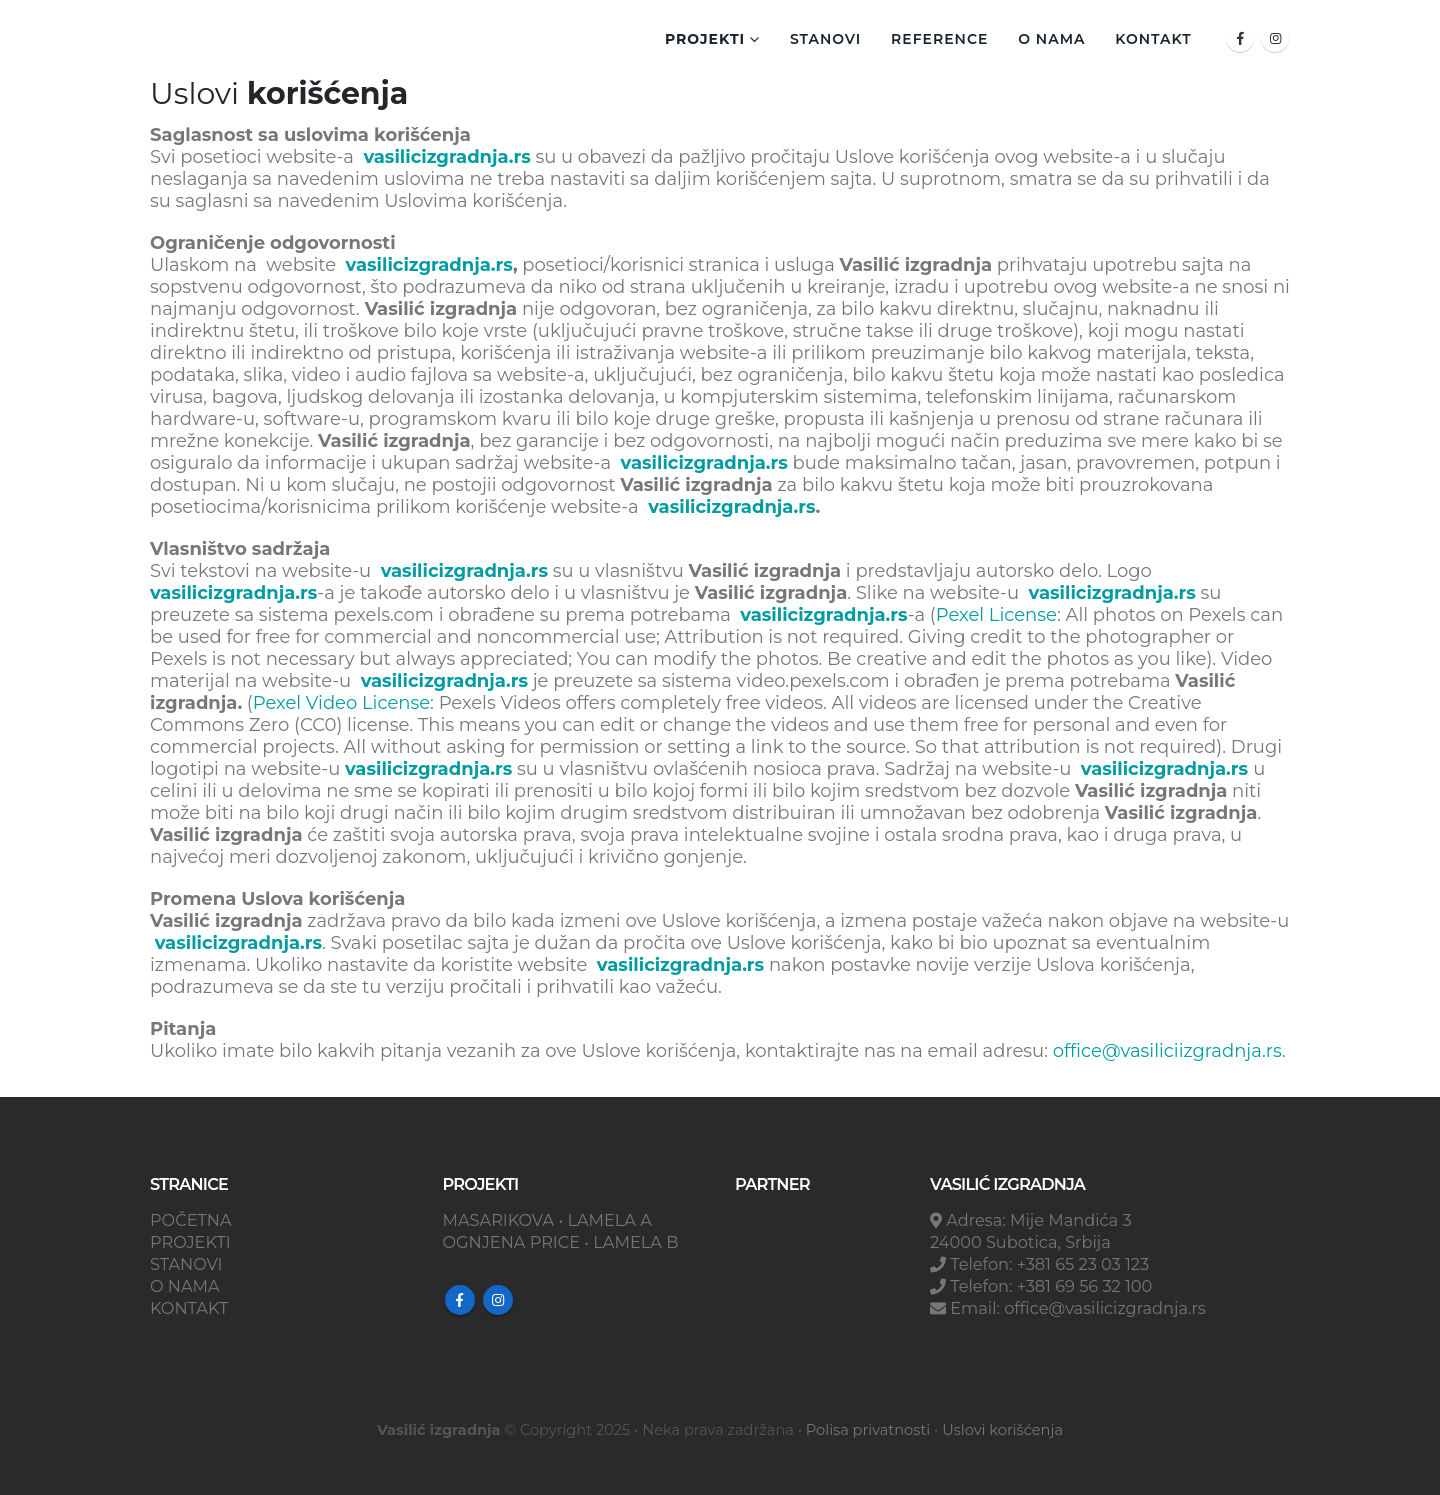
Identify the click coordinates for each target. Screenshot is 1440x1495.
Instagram (498, 1300)
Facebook (460, 1300)
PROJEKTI (190, 1242)
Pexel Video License (341, 703)
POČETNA (191, 1220)
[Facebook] (1240, 38)
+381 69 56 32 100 (1085, 1286)
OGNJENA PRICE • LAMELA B (561, 1242)
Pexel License (996, 615)
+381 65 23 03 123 (1083, 1264)
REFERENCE (939, 39)
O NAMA (1051, 39)
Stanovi (825, 39)
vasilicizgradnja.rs (446, 157)
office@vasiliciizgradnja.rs (1167, 1051)
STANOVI (186, 1264)
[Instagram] (1275, 38)
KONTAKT (1153, 39)
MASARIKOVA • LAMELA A (547, 1220)
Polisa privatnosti (868, 1430)
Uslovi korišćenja (1002, 1430)
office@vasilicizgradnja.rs (1105, 1308)
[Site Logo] (250, 37)
